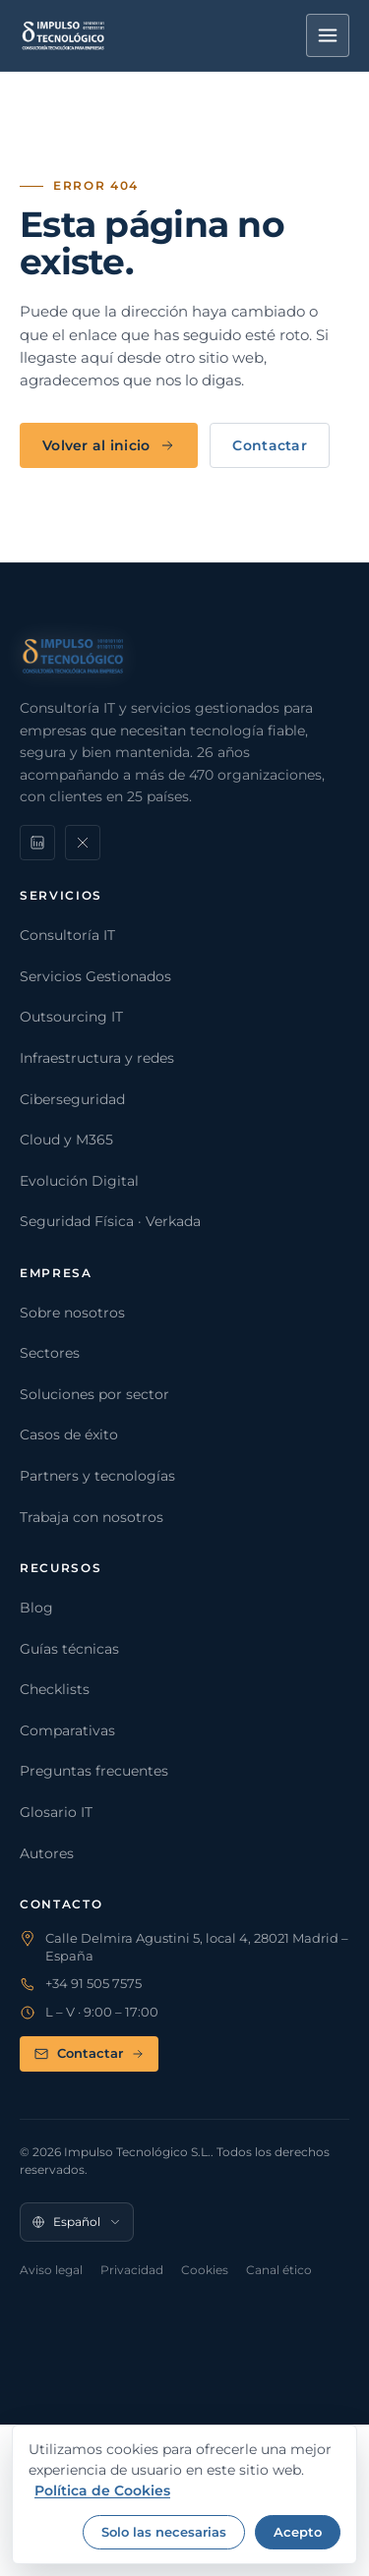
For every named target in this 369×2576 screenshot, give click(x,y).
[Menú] (327, 35)
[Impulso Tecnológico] (63, 35)
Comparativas (67, 1730)
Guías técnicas (69, 1649)
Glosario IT (56, 1812)
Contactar (269, 445)
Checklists (55, 1689)
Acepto (298, 2532)
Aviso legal (51, 2269)
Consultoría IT (67, 935)
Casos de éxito (69, 1434)
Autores (47, 1853)
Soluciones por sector (94, 1394)
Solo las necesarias (163, 2532)
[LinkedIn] (37, 842)
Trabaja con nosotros (91, 1517)
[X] (82, 842)
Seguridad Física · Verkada (110, 1221)
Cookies (204, 2269)
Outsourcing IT (71, 1016)
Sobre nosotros (72, 1312)
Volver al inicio (108, 445)
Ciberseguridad (72, 1099)
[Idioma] (77, 2222)
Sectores (50, 1353)
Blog (36, 1607)
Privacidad (131, 2269)
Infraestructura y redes (97, 1058)
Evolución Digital (79, 1181)
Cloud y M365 (66, 1139)
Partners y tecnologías (97, 1476)
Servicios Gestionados (95, 976)
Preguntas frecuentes (94, 1771)
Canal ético (279, 2269)
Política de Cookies (102, 2490)
